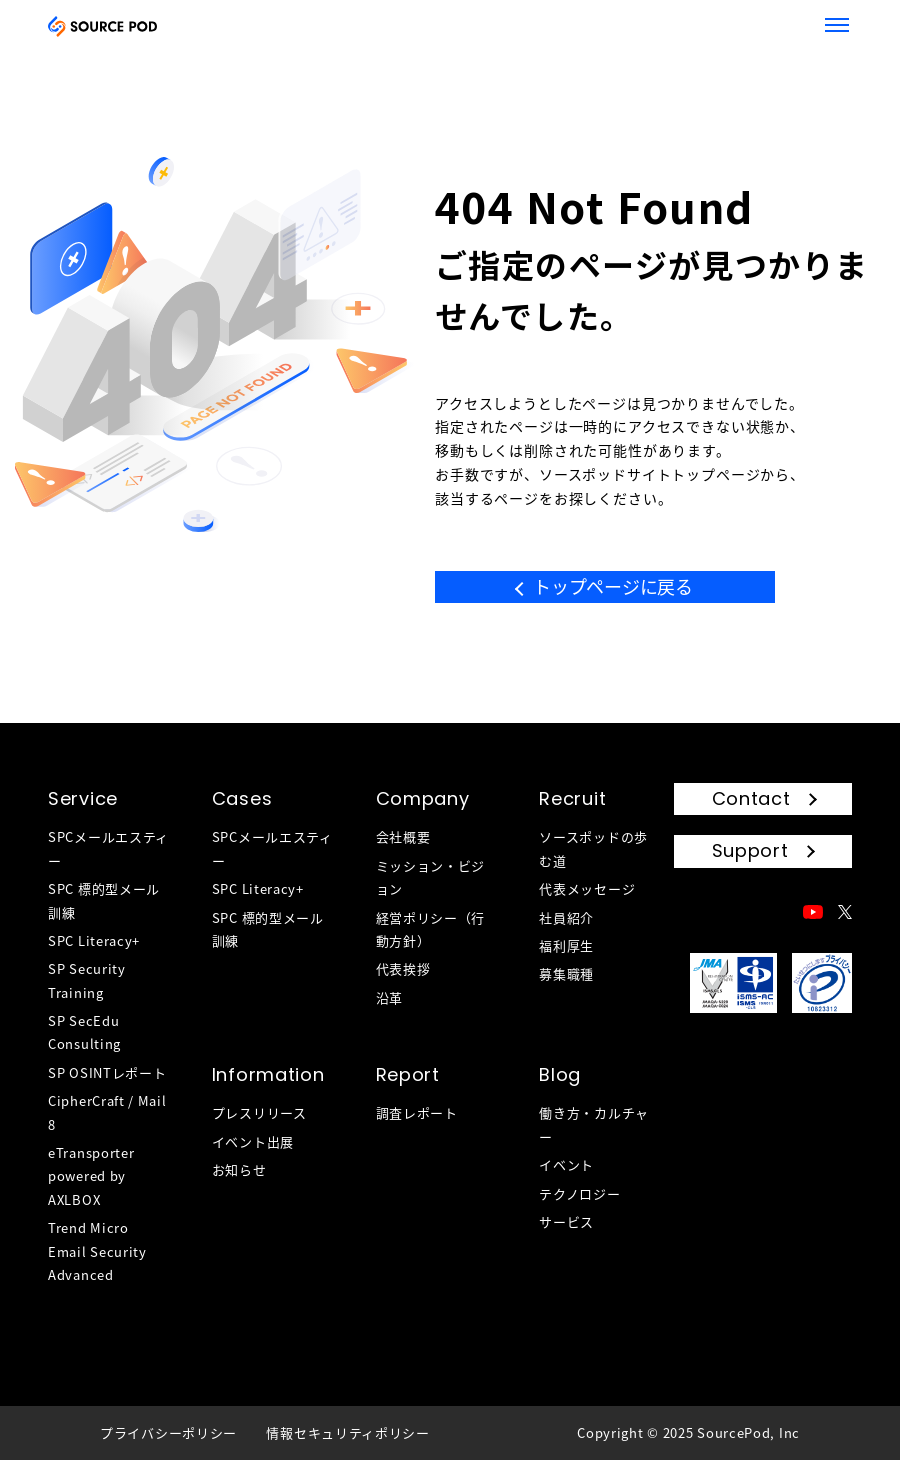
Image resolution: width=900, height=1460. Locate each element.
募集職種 (566, 973)
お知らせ (239, 1169)
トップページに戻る (613, 586)
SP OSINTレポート (107, 1072)
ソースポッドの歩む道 (593, 848)
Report (408, 1074)
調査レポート (417, 1112)
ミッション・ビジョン (431, 877)
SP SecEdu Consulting (84, 1032)
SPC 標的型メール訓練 (104, 900)
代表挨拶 (403, 968)
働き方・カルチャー (594, 1124)
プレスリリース (259, 1112)
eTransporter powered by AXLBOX (91, 1176)
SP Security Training (87, 980)
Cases (242, 798)
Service (83, 798)
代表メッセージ (587, 888)
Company (423, 798)
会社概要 (403, 836)
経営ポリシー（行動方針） (431, 929)
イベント (566, 1164)
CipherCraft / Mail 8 (107, 1112)
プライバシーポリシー (168, 1432)
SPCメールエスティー (108, 848)
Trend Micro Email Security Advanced (97, 1251)
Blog (560, 1074)
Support (750, 850)
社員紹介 (566, 917)
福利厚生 (566, 945)
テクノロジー (579, 1193)
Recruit (572, 798)
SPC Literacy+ (94, 940)
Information (268, 1074)
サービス (566, 1221)
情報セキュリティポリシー (347, 1432)
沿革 (389, 997)
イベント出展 (253, 1141)
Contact (751, 798)
